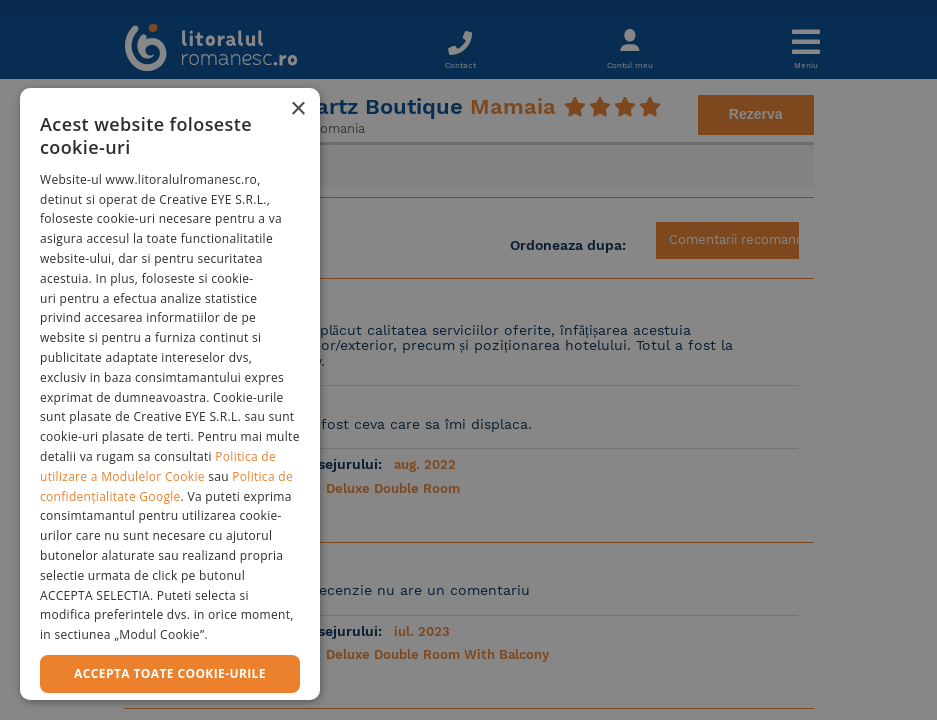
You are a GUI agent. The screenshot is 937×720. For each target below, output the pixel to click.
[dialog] (170, 394)
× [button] (297, 109)
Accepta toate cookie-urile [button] (170, 673)
